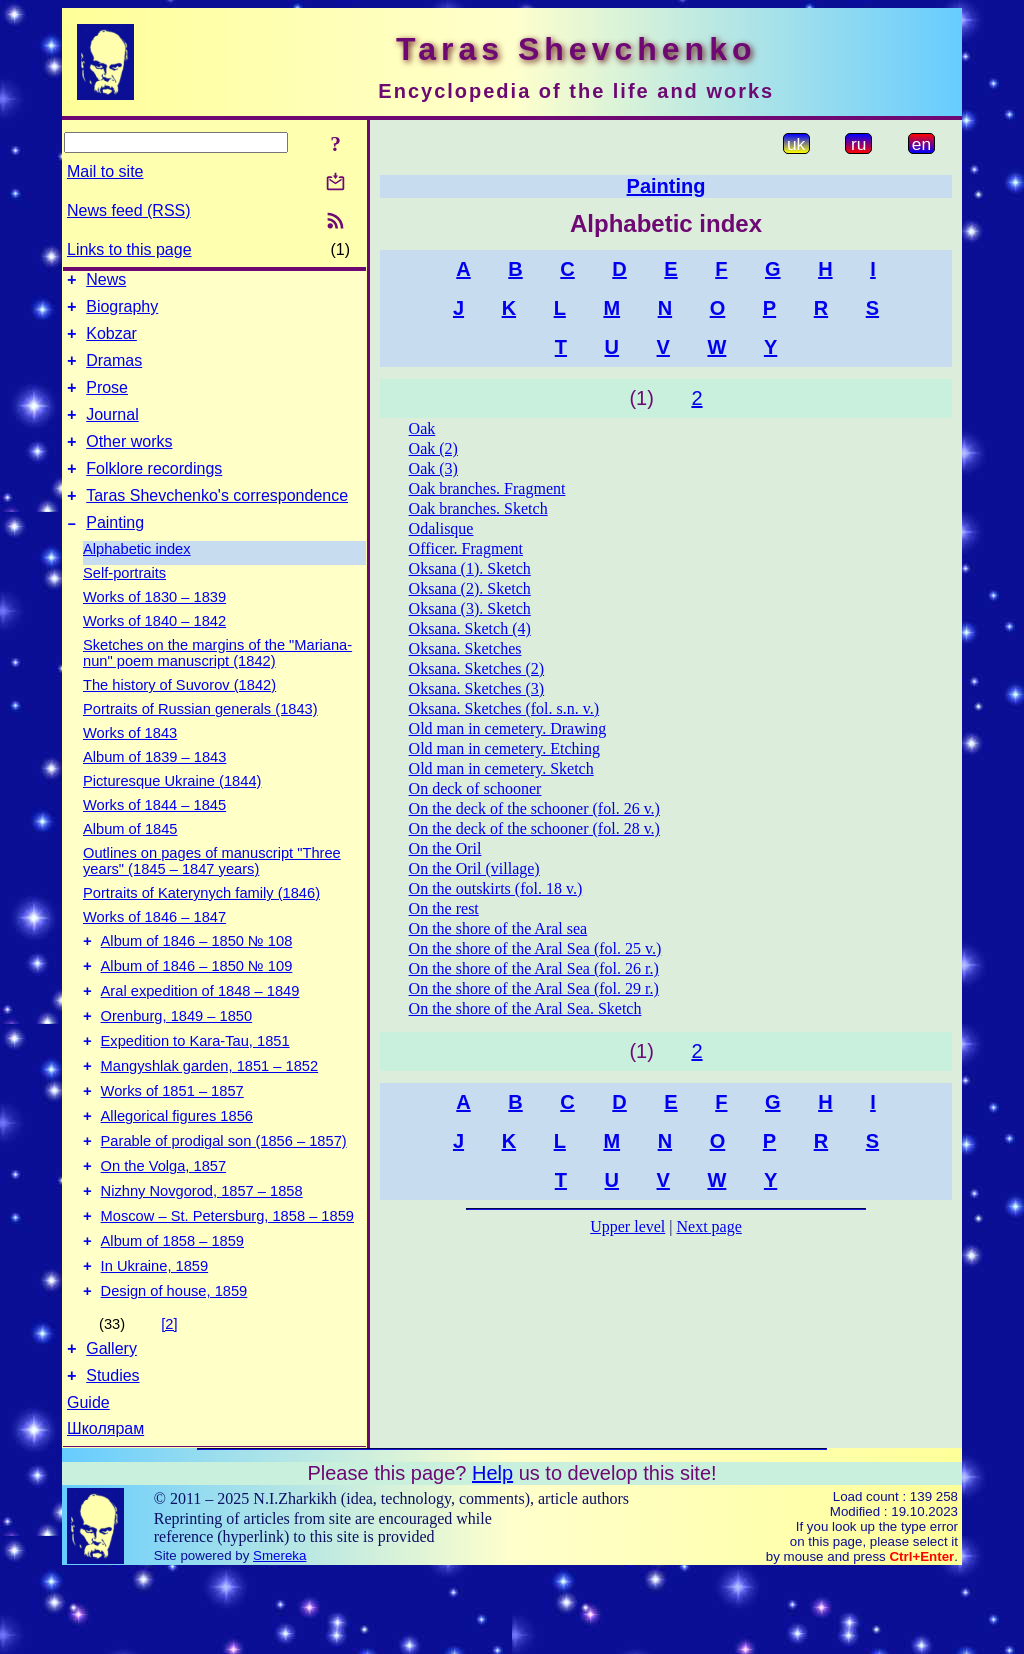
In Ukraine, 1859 (155, 1338)
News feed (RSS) (129, 210)
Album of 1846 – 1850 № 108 (197, 974)
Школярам (105, 1509)
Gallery (111, 1426)
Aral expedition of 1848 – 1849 (200, 1030)
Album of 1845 (130, 859)
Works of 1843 (130, 763)
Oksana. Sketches (465, 648)
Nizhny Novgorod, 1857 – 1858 (202, 1254)
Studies (112, 1456)
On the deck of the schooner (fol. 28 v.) (534, 828)
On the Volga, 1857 (164, 1226)
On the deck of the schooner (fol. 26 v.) (534, 808)
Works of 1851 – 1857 (172, 1142)
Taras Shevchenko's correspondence (217, 522)
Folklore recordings (154, 492)
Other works (129, 462)
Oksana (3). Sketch (470, 608)
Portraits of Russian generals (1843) (200, 739)
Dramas (114, 372)
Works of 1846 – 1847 (154, 947)
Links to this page (129, 249)
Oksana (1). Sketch (470, 568)
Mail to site (105, 171)
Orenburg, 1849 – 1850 (177, 1058)
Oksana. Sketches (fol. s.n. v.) (504, 708)
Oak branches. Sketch (478, 508)
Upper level (627, 1226)
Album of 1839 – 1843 (154, 787)
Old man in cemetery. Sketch (501, 768)
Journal (112, 432)
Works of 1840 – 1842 (154, 651)
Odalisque (441, 528)
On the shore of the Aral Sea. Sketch (525, 1008)
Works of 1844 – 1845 (154, 835)
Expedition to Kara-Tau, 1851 (195, 1086)
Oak (422, 428)
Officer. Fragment (466, 548)
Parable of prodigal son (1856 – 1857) (224, 1198)
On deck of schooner (475, 788)
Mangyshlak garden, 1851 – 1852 (210, 1114)
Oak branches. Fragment (487, 488)
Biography (122, 312)
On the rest (444, 908)
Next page (708, 1226)
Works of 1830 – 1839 (154, 627)
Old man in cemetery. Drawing (508, 728)
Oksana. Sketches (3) (477, 688)
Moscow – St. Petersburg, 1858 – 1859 (227, 1282)
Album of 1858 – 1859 (172, 1310)
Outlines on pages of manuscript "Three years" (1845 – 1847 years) (212, 891)
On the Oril (445, 848)
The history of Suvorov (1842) (179, 715)
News (106, 282)
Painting (115, 552)
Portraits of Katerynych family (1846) (201, 923)
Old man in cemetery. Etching (504, 748)
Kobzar (111, 342)
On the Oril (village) (474, 868)
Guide (88, 1483)
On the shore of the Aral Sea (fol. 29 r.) (534, 988)
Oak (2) (433, 448)
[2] (169, 1399)
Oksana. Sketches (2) (477, 668)
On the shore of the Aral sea (498, 928)
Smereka (279, 1636)
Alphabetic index (137, 579)
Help (492, 1554)
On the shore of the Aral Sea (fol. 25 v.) (535, 948)
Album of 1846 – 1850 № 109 (197, 1002)
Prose (107, 402)
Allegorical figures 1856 (177, 1170)
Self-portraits (124, 603)
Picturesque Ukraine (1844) (172, 811)
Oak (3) (433, 468)
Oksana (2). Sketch (470, 588)
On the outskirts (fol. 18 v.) (496, 888)
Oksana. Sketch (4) (470, 628)
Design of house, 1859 (174, 1366)
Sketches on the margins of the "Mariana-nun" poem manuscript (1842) (217, 683)
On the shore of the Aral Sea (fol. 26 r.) (534, 968)
